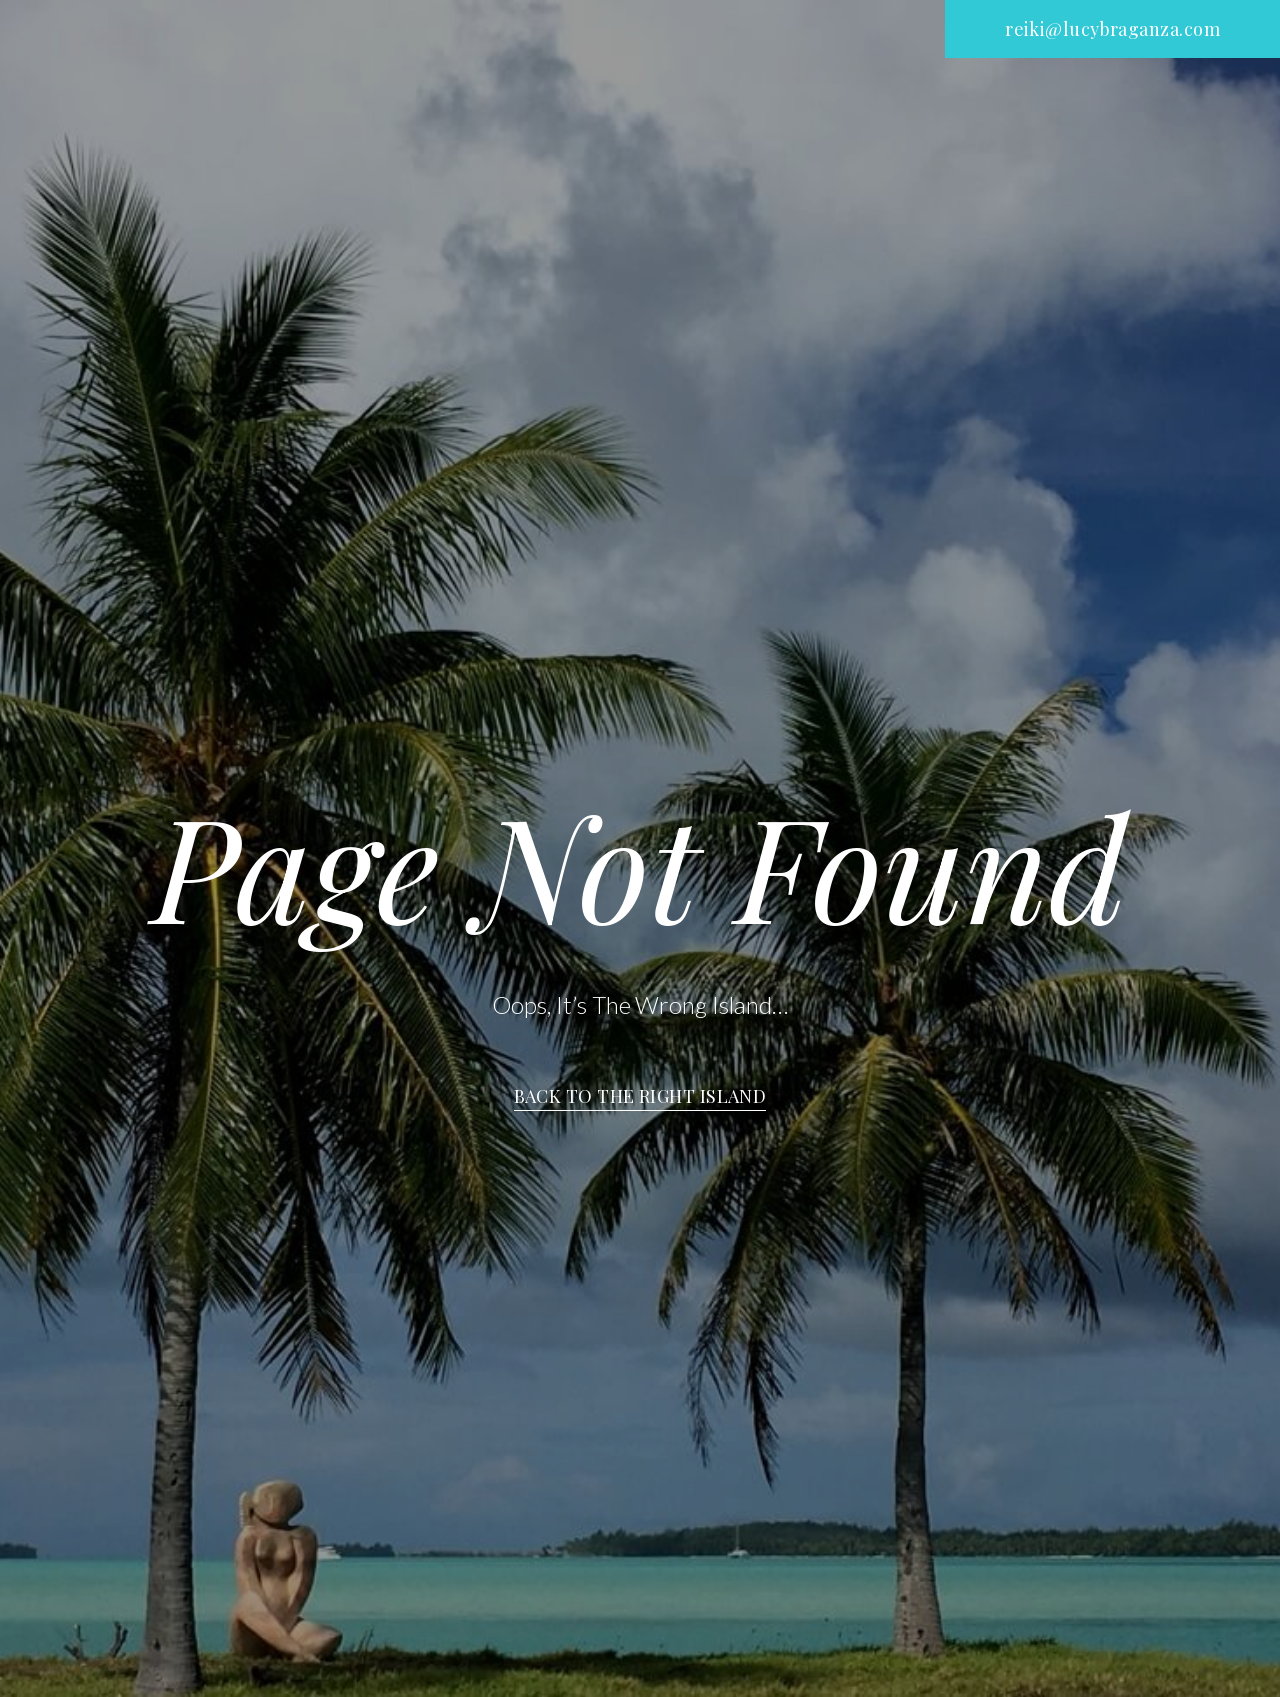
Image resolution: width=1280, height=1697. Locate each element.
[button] (1112, 29)
